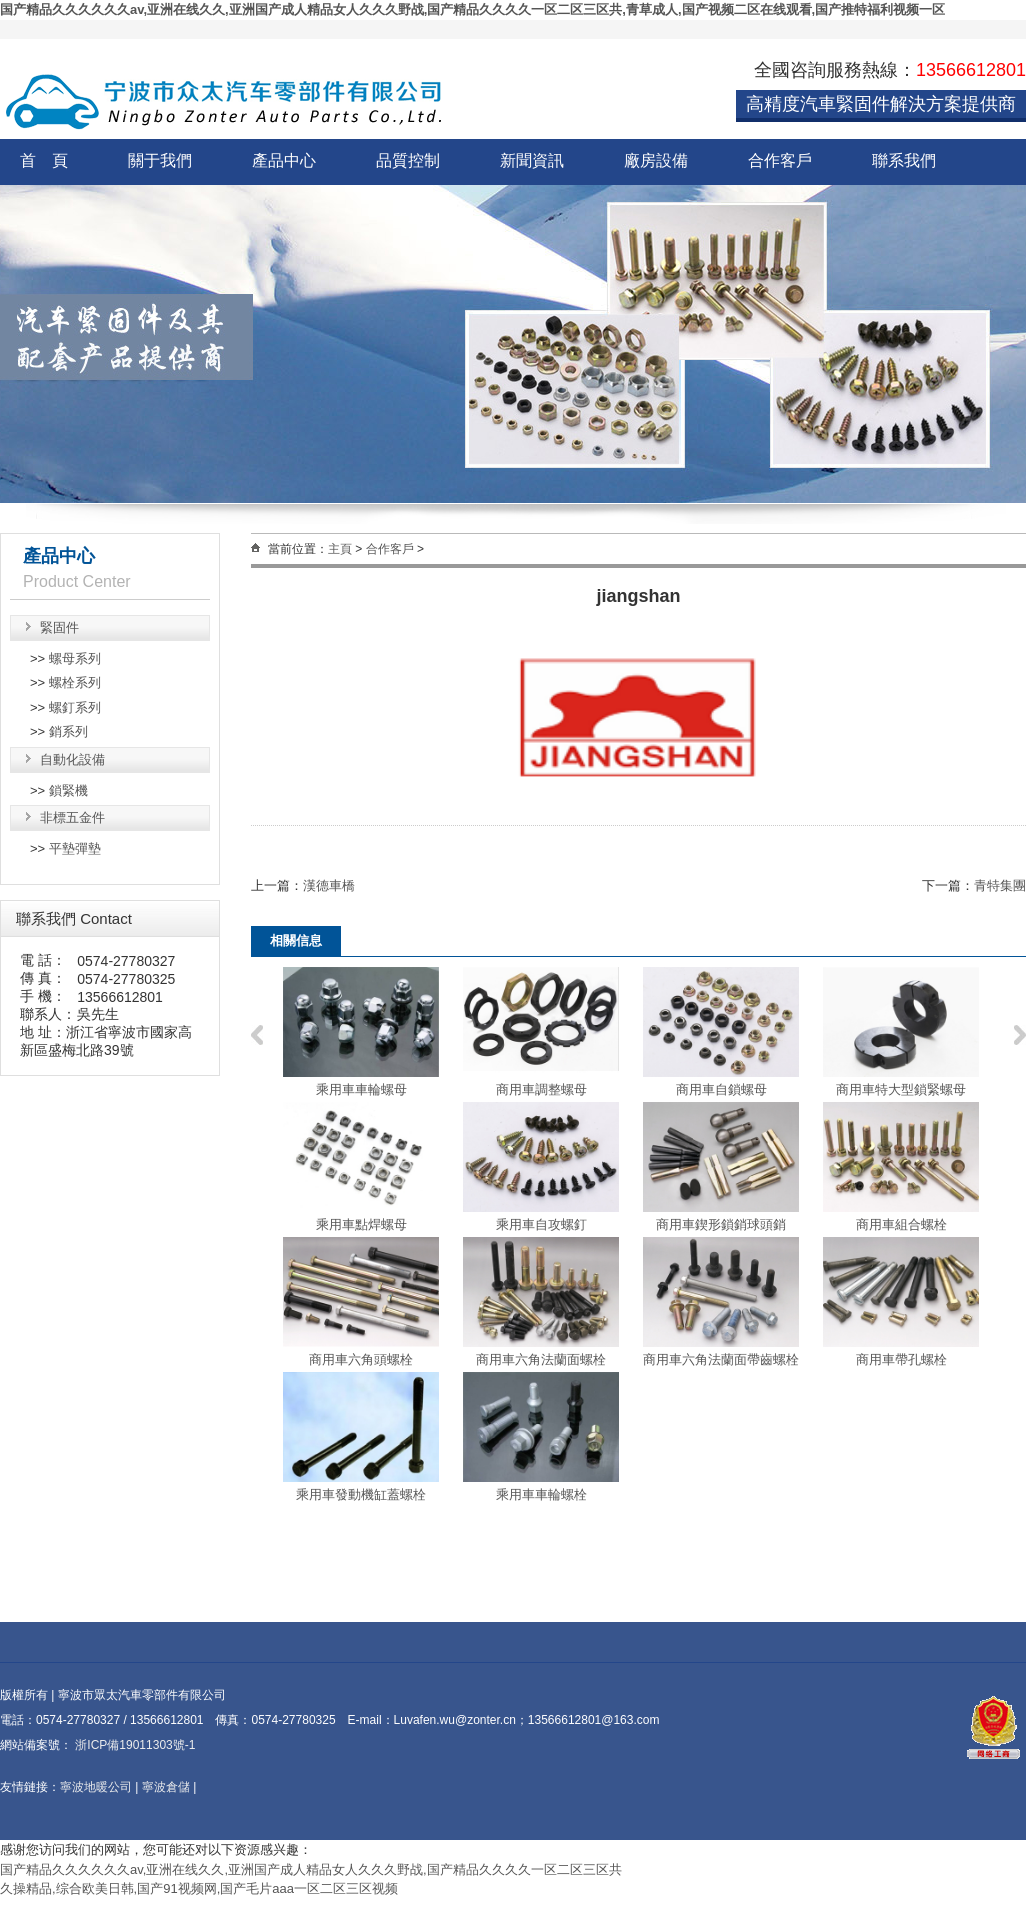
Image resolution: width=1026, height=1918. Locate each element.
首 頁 (44, 160)
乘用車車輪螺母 (361, 1089)
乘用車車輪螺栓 (541, 1494)
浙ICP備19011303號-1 (133, 1745)
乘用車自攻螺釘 (541, 1224)
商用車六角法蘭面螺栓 (541, 1359)
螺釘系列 (75, 707)
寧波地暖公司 (96, 1787)
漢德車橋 (329, 885)
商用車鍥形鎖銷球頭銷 (721, 1224)
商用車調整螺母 (541, 1089)
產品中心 (284, 160)
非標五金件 (72, 817)
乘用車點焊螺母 (361, 1224)
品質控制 (408, 160)
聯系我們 (904, 160)
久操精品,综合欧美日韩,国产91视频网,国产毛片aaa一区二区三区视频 (199, 1888)
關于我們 (160, 160)
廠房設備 (656, 160)
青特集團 (1000, 885)
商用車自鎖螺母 (721, 1089)
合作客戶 (780, 160)
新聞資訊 (532, 160)
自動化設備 (72, 759)
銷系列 (68, 731)
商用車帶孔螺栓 (901, 1359)
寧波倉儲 (166, 1787)
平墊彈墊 (75, 848)
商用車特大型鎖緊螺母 (901, 1089)
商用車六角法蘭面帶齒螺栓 (721, 1359)
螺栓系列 (75, 682)
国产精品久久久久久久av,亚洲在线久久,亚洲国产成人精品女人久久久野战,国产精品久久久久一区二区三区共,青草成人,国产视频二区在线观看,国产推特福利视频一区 (472, 9)
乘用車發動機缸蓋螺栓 (361, 1494)
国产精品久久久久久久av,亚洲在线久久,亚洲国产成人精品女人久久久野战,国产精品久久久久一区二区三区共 (311, 1869)
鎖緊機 (68, 790)
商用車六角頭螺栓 (361, 1359)
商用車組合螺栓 (901, 1224)
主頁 (340, 549)
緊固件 (59, 627)
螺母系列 (75, 658)
